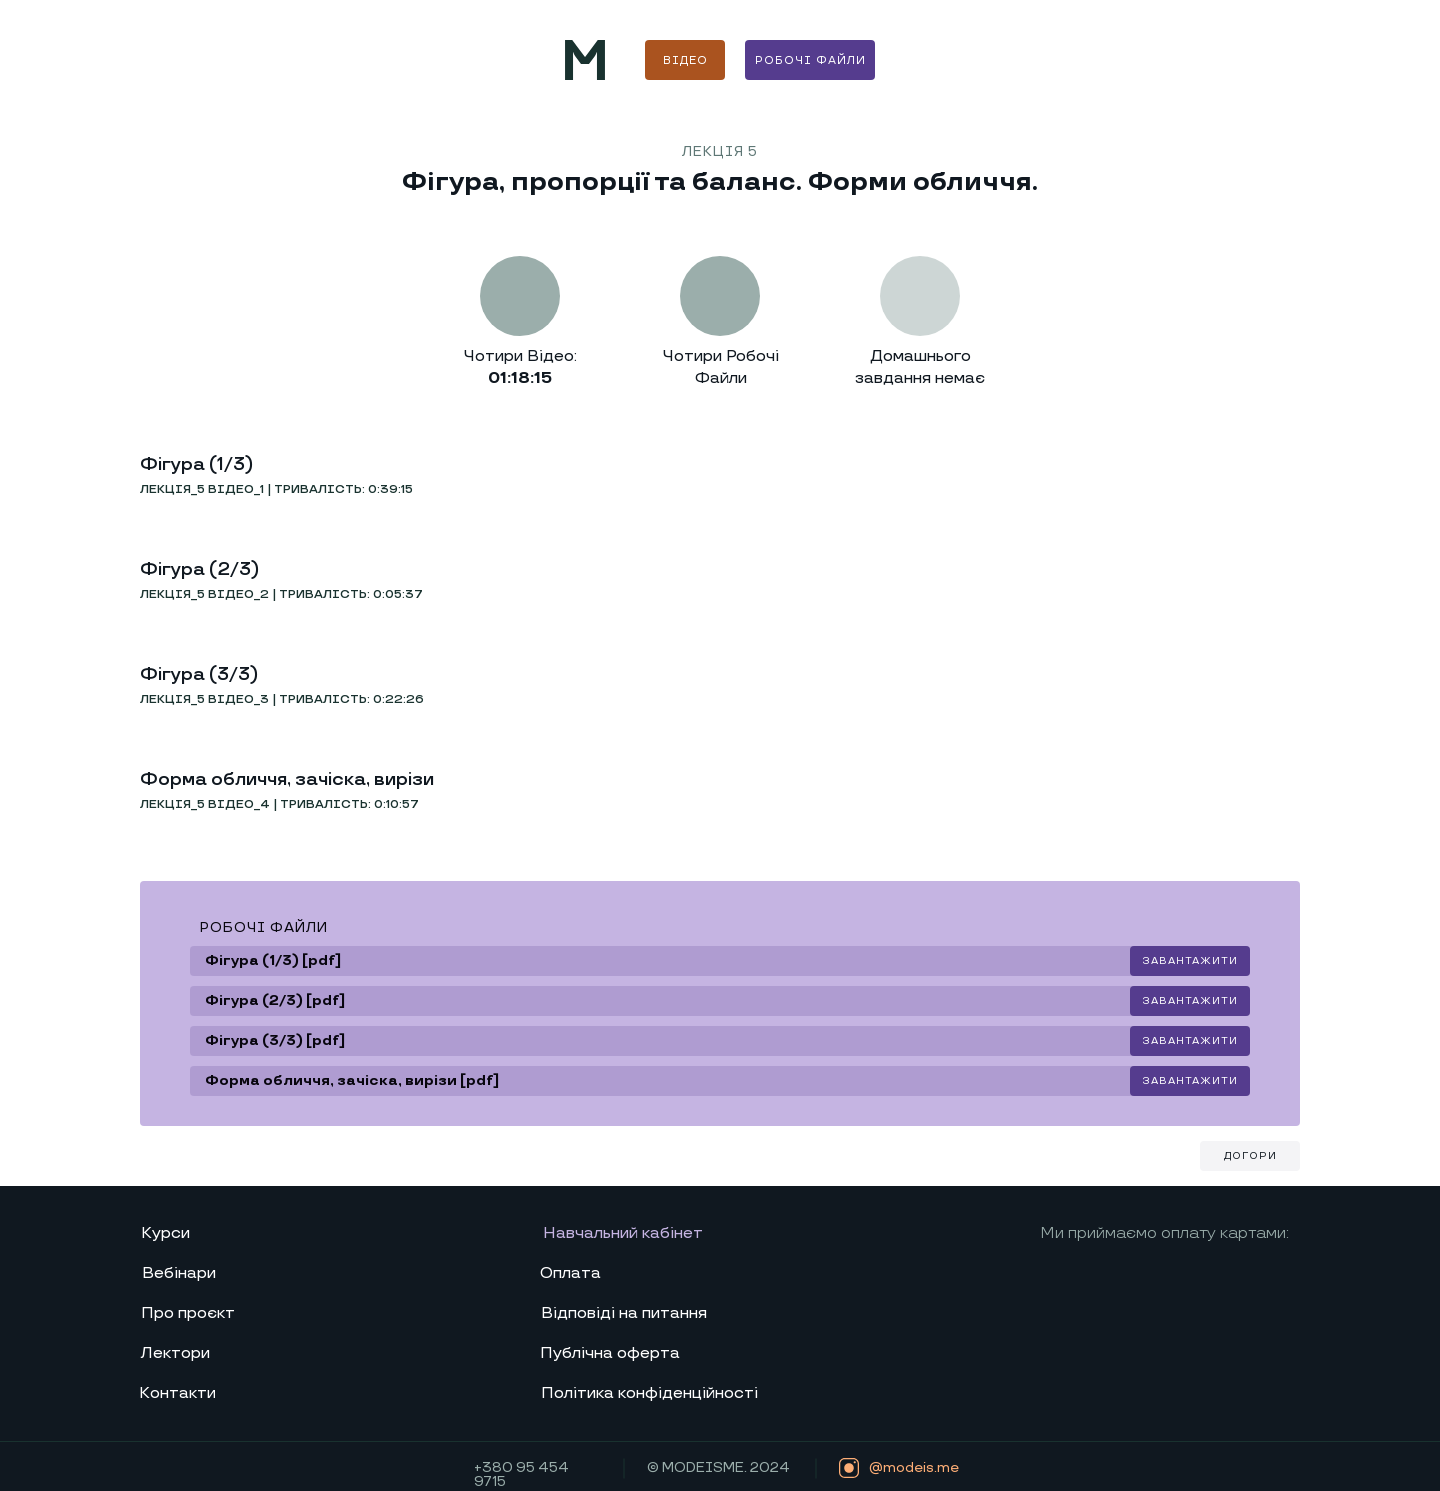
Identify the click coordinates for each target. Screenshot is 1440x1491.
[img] (585, 60)
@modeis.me (914, 1467)
